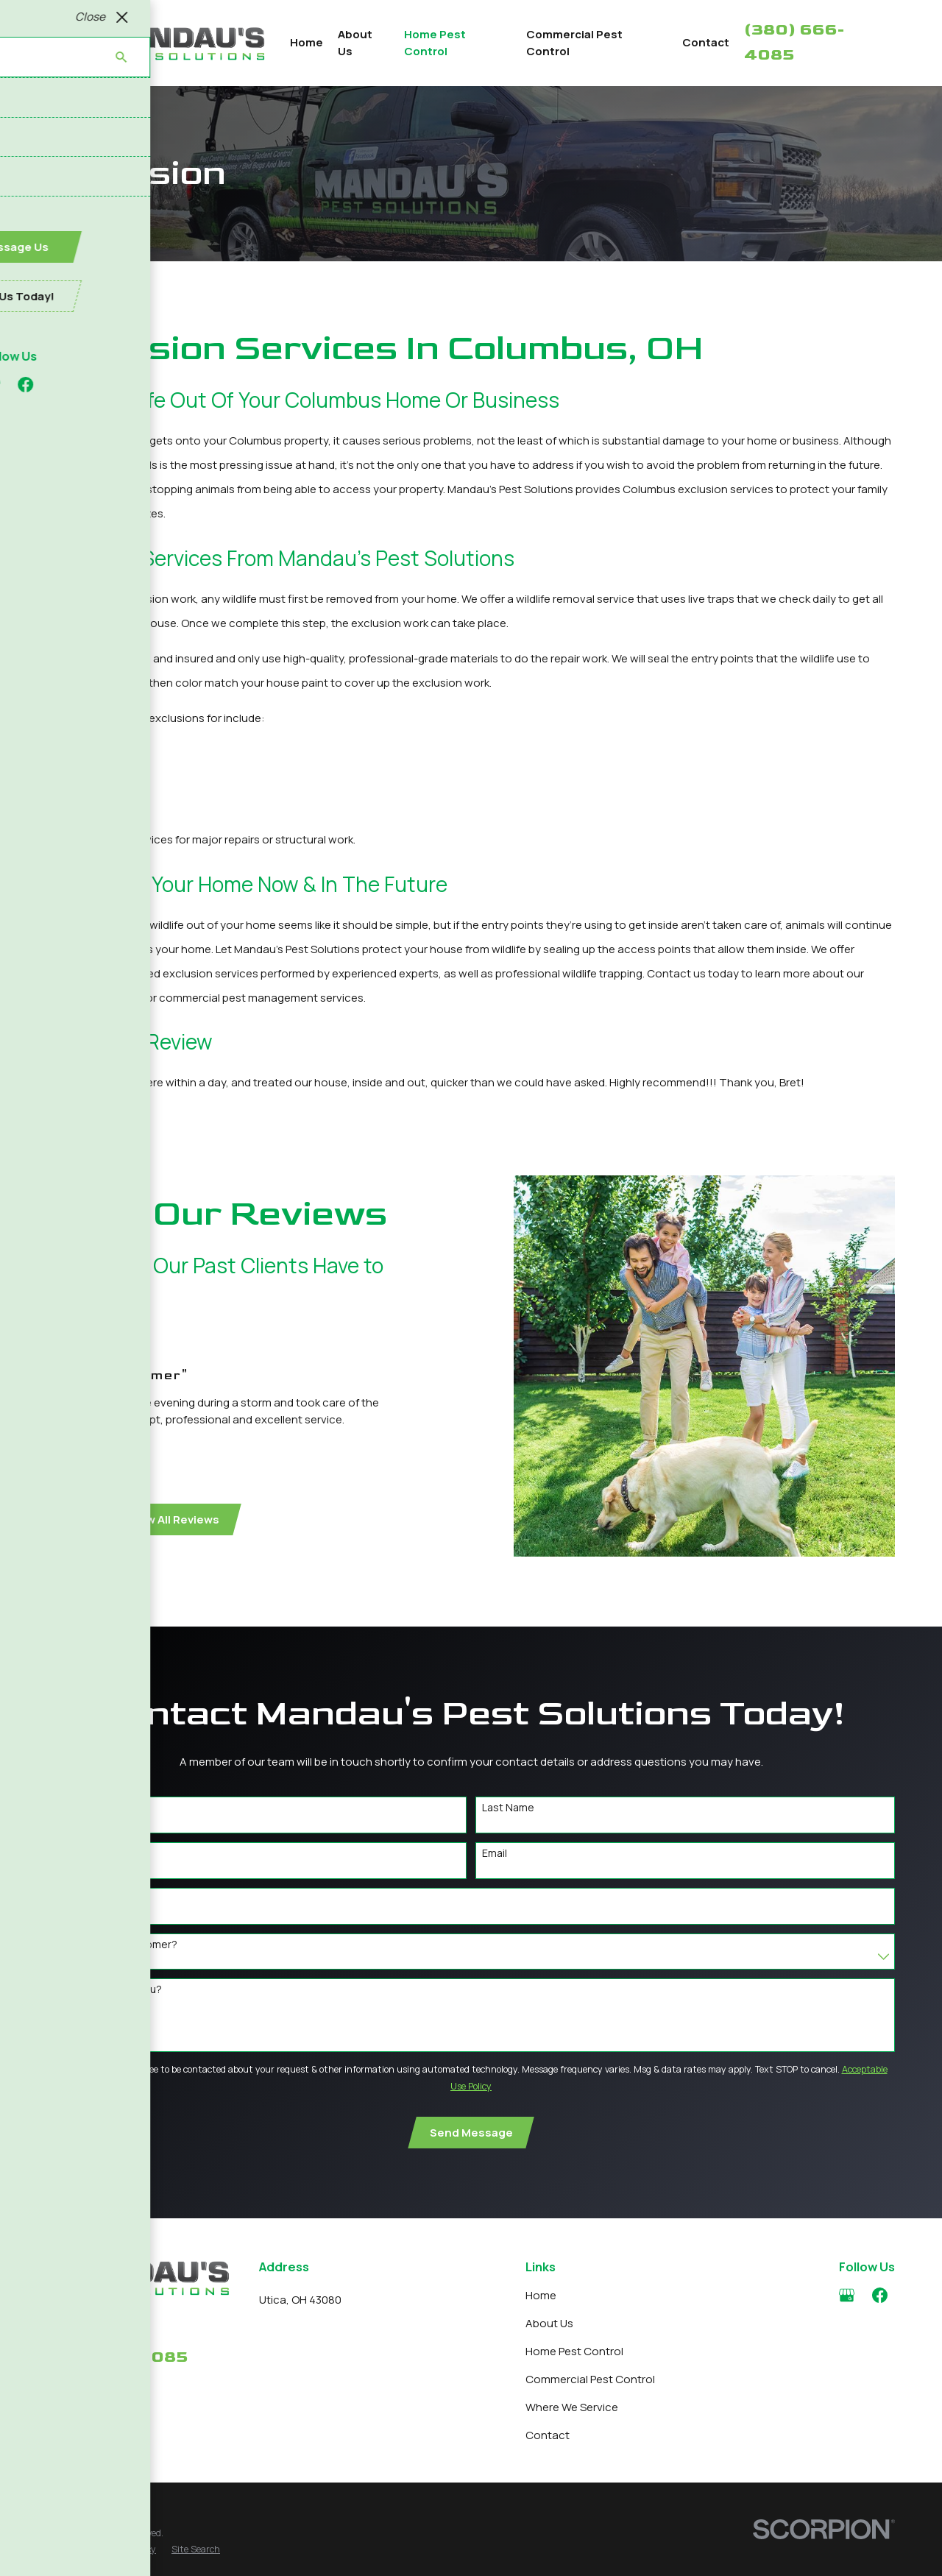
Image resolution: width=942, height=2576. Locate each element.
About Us (549, 2323)
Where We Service (571, 2407)
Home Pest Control (574, 2351)
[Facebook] (880, 2295)
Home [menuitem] (306, 42)
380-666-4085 (117, 2357)
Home (540, 2295)
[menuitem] (66, 2550)
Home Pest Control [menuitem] (435, 42)
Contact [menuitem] (705, 42)
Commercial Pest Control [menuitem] (574, 42)
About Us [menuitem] (355, 42)
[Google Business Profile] (846, 2295)
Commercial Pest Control (590, 2379)
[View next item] (73, 1519)
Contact (547, 2435)
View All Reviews (161, 1519)
